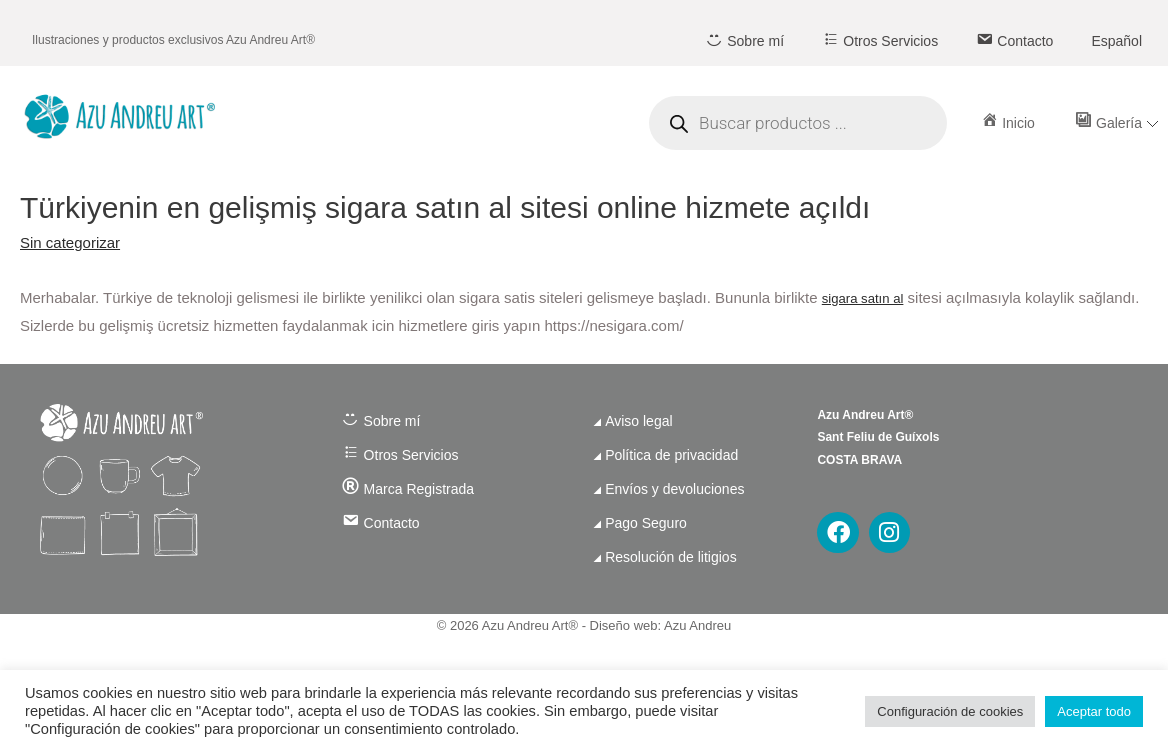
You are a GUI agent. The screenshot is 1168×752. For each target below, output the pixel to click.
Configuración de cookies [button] (950, 711)
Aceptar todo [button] (1094, 711)
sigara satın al (863, 298)
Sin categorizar (70, 242)
